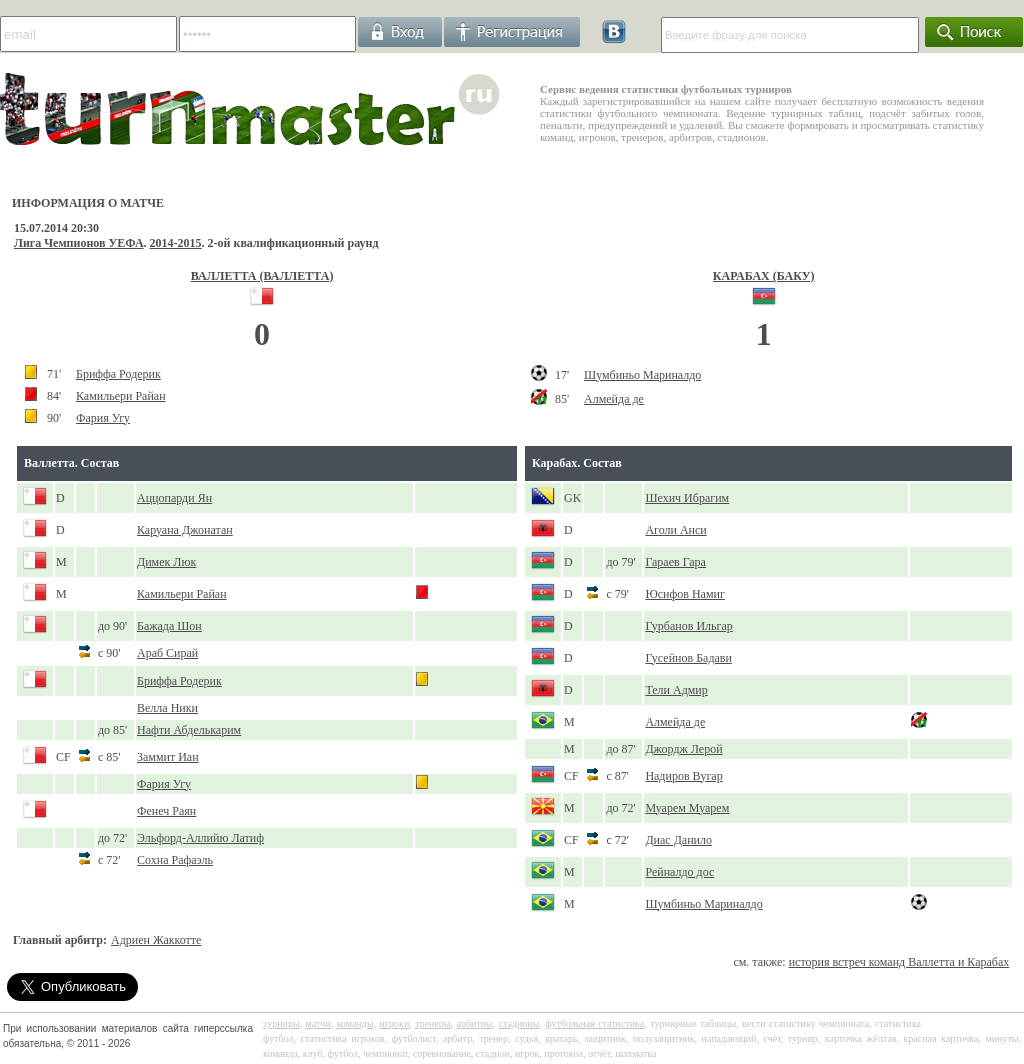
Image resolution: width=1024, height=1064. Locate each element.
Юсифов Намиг (684, 594)
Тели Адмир (676, 690)
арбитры (474, 1023)
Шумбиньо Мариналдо (642, 375)
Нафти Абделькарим (189, 730)
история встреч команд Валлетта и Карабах (899, 962)
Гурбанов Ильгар (688, 626)
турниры (281, 1023)
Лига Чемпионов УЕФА (79, 243)
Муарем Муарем (687, 808)
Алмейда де (614, 399)
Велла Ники (167, 708)
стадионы (518, 1023)
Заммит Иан (168, 757)
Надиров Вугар (683, 776)
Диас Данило (678, 840)
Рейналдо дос (679, 872)
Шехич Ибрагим (687, 498)
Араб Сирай (167, 653)
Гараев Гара (675, 562)
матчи (318, 1023)
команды (355, 1023)
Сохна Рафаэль (175, 860)
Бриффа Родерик (118, 374)
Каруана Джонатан (185, 530)
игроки (395, 1023)
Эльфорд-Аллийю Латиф (200, 838)
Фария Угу (103, 418)
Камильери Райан (121, 396)
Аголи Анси (675, 530)
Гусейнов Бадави (688, 658)
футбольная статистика (594, 1023)
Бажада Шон (169, 626)
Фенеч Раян (166, 811)
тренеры (432, 1023)
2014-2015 (176, 243)
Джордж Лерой (683, 749)
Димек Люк (166, 562)
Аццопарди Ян (174, 498)
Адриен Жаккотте (156, 940)
